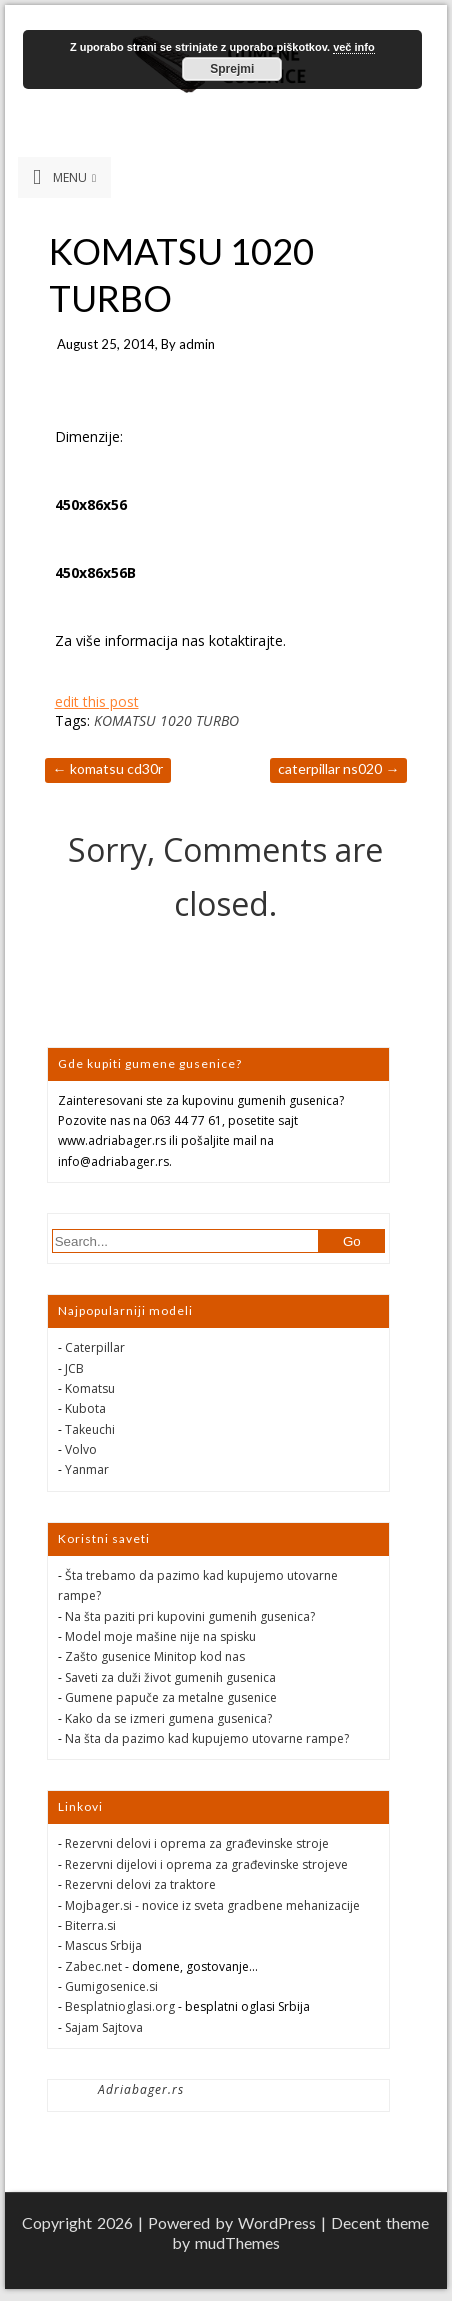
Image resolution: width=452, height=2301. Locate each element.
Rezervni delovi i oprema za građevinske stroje (197, 1843)
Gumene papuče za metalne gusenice (171, 1697)
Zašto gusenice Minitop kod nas (155, 1656)
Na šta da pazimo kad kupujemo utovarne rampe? (207, 1738)
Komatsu (90, 1388)
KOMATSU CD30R (108, 768)
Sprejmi (232, 69)
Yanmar (87, 1469)
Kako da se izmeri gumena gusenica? (168, 1718)
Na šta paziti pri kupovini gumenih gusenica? (190, 1616)
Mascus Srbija (103, 1945)
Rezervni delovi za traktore (140, 1884)
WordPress (277, 2222)
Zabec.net (93, 1966)
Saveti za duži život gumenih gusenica (170, 1677)
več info (354, 47)
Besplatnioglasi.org (120, 2006)
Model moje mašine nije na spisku (160, 1636)
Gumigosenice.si (111, 1986)
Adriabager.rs (141, 2089)
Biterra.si (90, 1925)
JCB (74, 1368)
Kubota (85, 1408)
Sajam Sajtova (104, 2027)
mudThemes (237, 2242)
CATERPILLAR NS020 (338, 768)
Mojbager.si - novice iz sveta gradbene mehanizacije (212, 1905)
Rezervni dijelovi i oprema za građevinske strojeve (206, 1864)
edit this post (97, 701)
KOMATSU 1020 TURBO (166, 720)
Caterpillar (95, 1347)
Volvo (81, 1449)
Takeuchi (90, 1429)
